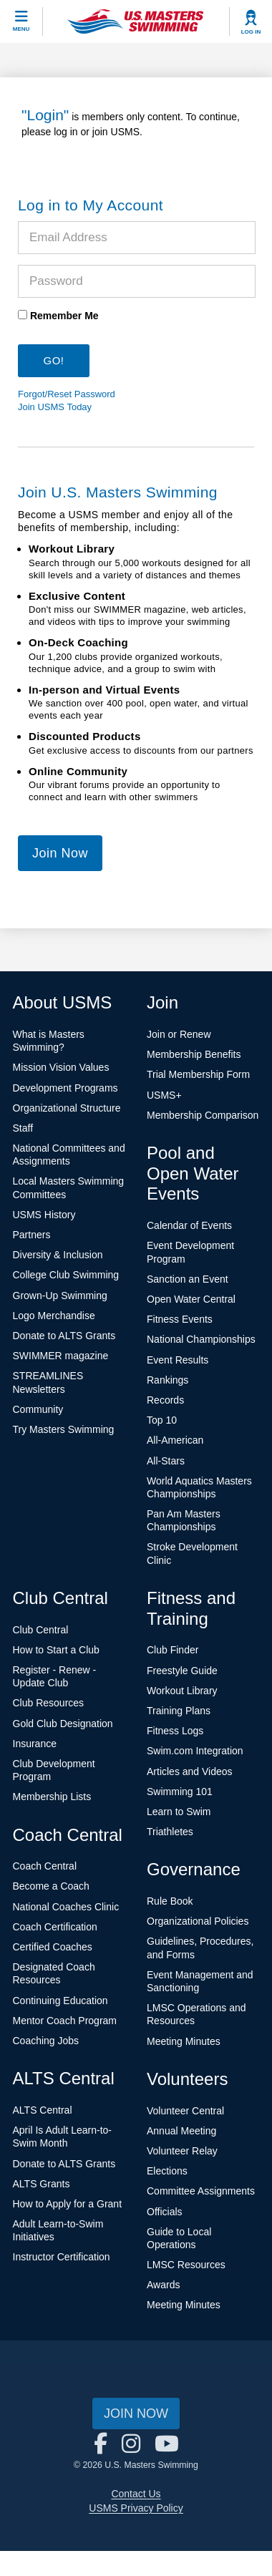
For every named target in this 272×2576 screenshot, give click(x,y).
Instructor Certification (61, 2256)
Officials (165, 2211)
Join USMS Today (55, 407)
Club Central (41, 1629)
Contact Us (135, 2493)
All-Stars (166, 1461)
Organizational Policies (197, 1921)
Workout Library (182, 1690)
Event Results (177, 1360)
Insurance (35, 1743)
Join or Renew (179, 1034)
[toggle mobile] (21, 21)
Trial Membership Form (198, 1074)
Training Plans (178, 1710)
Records (165, 1400)
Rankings (167, 1380)
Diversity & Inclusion (58, 1254)
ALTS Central (42, 2110)
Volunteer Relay (182, 2151)
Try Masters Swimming (64, 1429)
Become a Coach (51, 1886)
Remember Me (64, 315)
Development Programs (65, 1088)
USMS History (44, 1214)
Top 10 (162, 1420)
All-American (175, 1440)
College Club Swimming (66, 1274)
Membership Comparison (202, 1115)
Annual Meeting (181, 2131)
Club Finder (172, 1650)
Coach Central (45, 1866)
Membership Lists (52, 1796)
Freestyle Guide (182, 1670)
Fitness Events (180, 1319)
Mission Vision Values (61, 1067)
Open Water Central (191, 1299)
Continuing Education (60, 2000)
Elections (167, 2171)
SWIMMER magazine (61, 1355)
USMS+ (164, 1095)
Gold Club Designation (63, 1723)
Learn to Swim (178, 1811)
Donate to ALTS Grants (64, 1335)
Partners (32, 1234)
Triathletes (170, 1831)
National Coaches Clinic (66, 1906)
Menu (21, 29)
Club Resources (48, 1703)
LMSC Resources (186, 2264)
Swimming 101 (180, 1791)
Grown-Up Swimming (60, 1295)
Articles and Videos (190, 1771)
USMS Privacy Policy (136, 2508)
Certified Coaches (52, 1947)
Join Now (60, 853)
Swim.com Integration (195, 1750)
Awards (163, 2284)
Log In (251, 32)
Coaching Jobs (46, 2040)
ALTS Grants (41, 2183)
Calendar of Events (189, 1225)
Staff (23, 1128)
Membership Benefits (194, 1054)
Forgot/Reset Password (66, 394)
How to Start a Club (56, 1650)
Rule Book (170, 1901)
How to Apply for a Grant (67, 2204)
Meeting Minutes (183, 2041)
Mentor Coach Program (65, 2020)
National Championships (201, 1339)
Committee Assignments (201, 2191)
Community (38, 1409)
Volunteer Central (185, 2110)
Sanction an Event (187, 1279)
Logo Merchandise (54, 1315)
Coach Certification (55, 1927)
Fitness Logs (175, 1730)
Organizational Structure (67, 1108)
